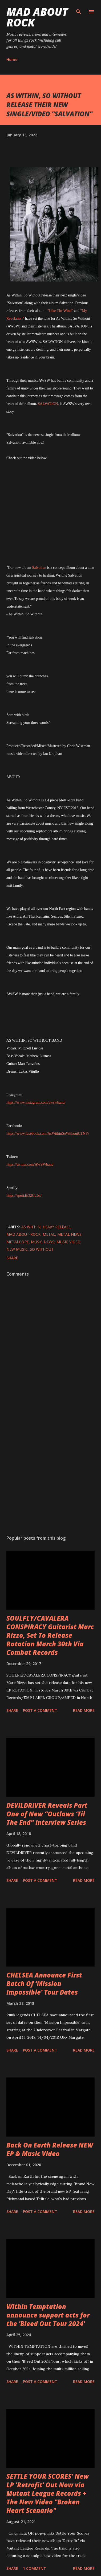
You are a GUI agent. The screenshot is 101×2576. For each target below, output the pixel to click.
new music (17, 1249)
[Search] (78, 9)
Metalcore (17, 1241)
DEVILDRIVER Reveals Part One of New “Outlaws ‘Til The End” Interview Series (46, 1814)
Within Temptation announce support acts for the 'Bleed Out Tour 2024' (48, 2315)
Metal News (69, 1234)
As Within (31, 1226)
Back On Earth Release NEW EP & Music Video (49, 2149)
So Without (42, 1249)
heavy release (57, 1226)
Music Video (68, 1241)
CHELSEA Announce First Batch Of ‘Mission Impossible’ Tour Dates (44, 1983)
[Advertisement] (50, 1468)
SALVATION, (48, 404)
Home (11, 59)
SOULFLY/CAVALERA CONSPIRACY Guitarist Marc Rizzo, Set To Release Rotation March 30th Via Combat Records (50, 1635)
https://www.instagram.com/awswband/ (36, 1102)
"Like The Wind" (60, 311)
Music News (42, 1241)
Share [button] (12, 1257)
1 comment (34, 2568)
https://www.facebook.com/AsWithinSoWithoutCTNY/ (47, 1133)
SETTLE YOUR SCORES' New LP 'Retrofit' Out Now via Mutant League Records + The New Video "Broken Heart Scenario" (47, 2493)
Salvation (39, 568)
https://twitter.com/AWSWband (30, 1165)
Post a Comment (40, 1710)
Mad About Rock (37, 17)
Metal (49, 1234)
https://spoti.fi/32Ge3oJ (24, 1196)
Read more (84, 1710)
